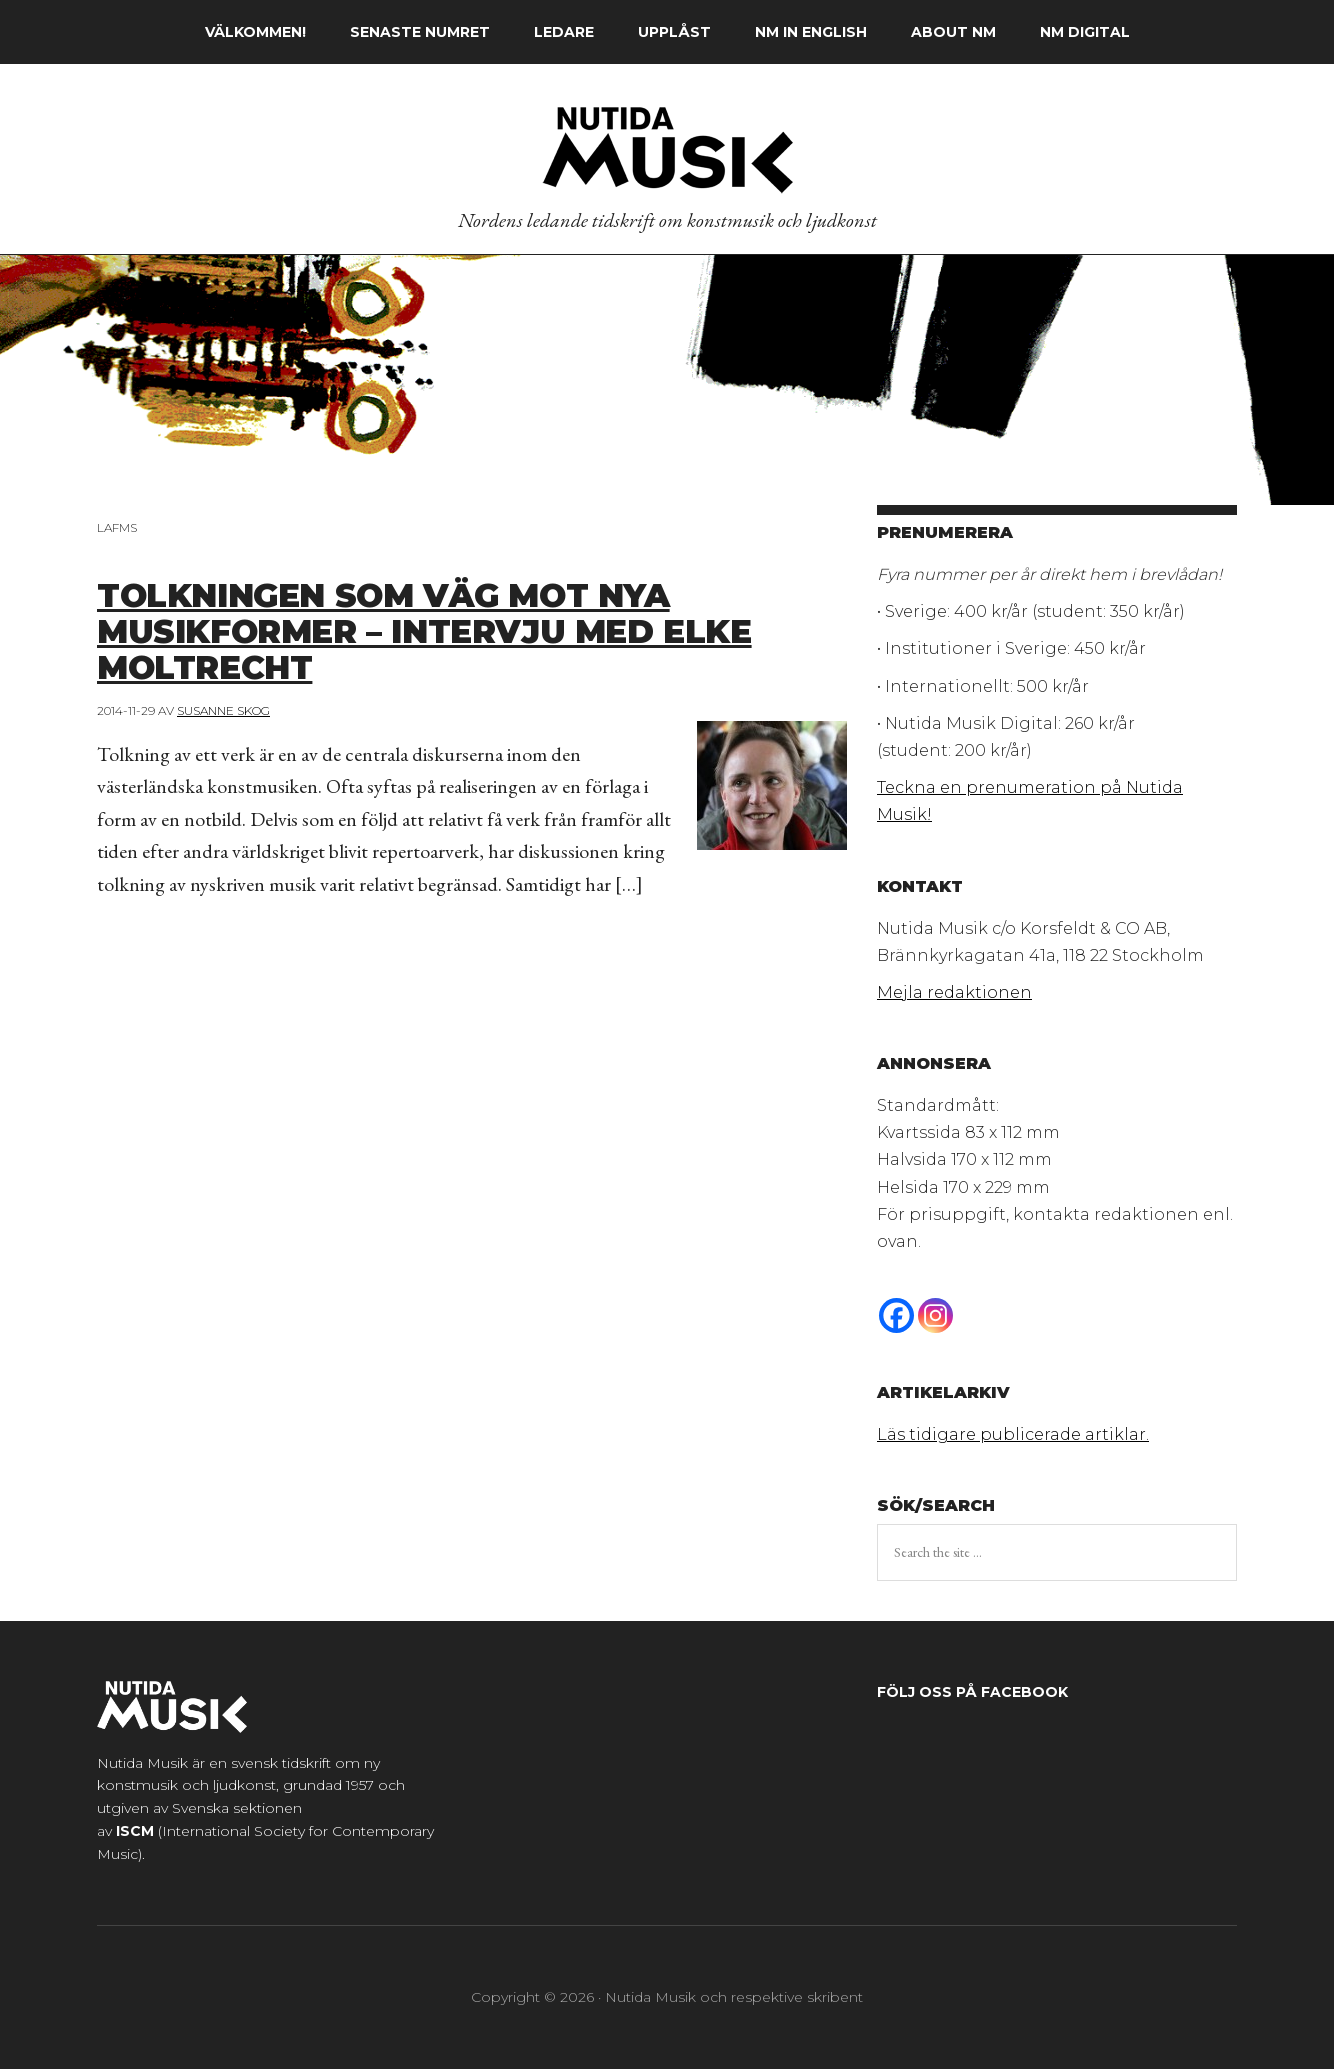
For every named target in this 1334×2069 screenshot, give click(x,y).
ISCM (135, 1831)
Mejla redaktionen (954, 992)
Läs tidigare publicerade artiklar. (1013, 1434)
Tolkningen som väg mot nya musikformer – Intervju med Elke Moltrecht (454, 630)
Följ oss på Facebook (972, 1692)
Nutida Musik (667, 149)
